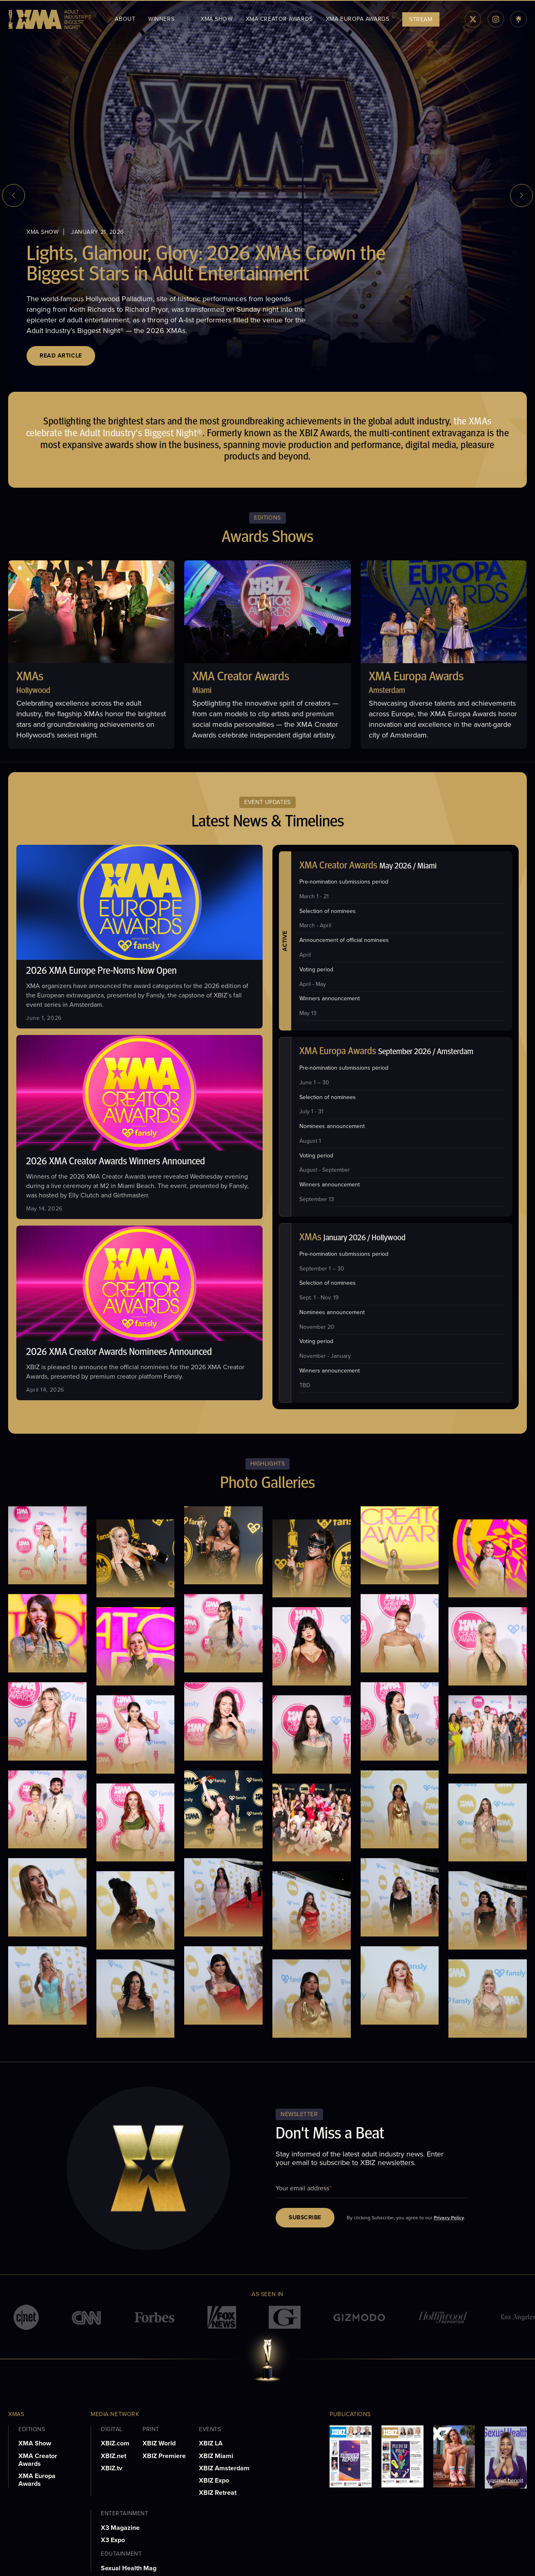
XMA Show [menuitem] (216, 19)
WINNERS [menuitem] (161, 19)
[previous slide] (13, 195)
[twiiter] (473, 19)
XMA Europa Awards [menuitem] (358, 19)
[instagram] (496, 19)
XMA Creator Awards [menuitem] (279, 19)
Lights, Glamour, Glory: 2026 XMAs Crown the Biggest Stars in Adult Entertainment (206, 265)
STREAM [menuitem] (420, 19)
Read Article (61, 355)
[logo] (49, 19)
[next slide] (521, 195)
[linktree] (518, 19)
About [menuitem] (125, 19)
